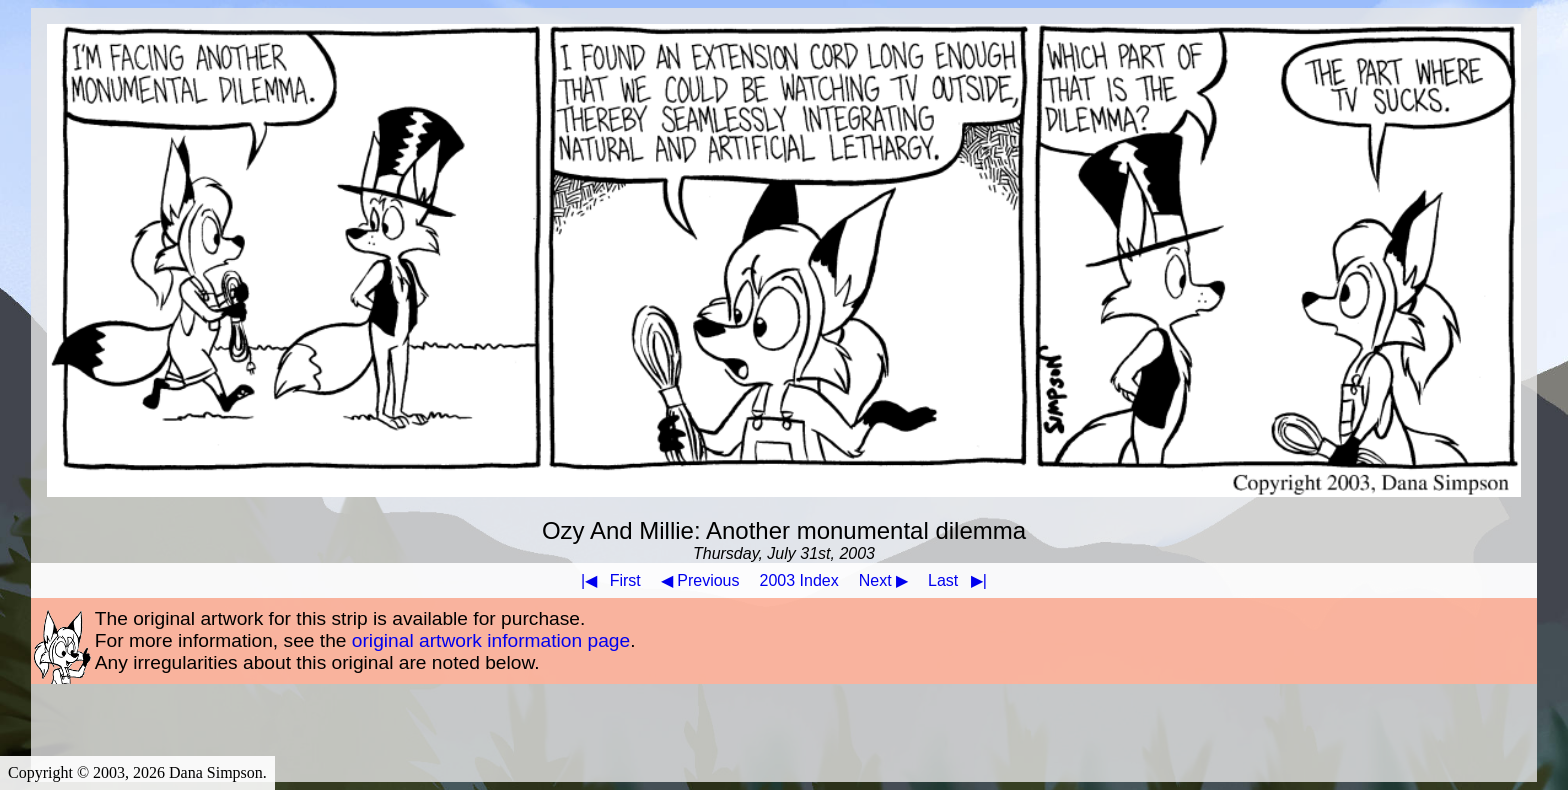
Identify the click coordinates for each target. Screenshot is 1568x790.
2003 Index (799, 580)
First (607, 580)
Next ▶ (883, 580)
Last (961, 580)
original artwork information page (491, 640)
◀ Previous (700, 580)
